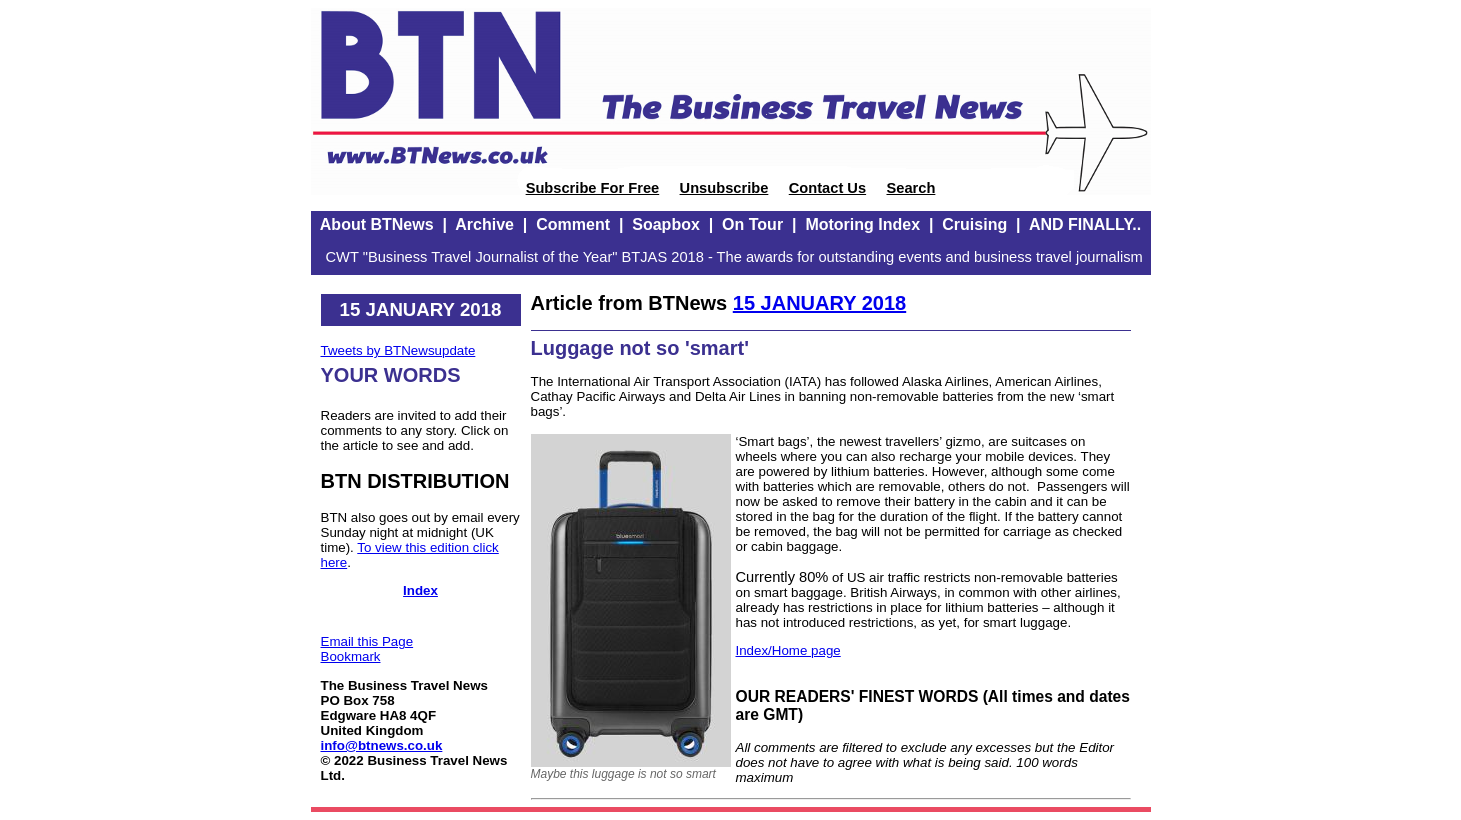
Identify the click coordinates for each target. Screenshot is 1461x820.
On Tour (752, 224)
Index (420, 590)
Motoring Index (862, 224)
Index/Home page (788, 650)
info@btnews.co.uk (382, 745)
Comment (573, 224)
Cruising (974, 224)
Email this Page (367, 641)
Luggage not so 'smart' (640, 348)
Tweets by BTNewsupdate (398, 350)
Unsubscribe (724, 188)
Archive (484, 224)
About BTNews (377, 224)
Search (910, 188)
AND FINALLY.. (1085, 224)
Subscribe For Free (593, 188)
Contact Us (827, 188)
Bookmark (351, 656)
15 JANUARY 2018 (819, 303)
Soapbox (666, 224)
